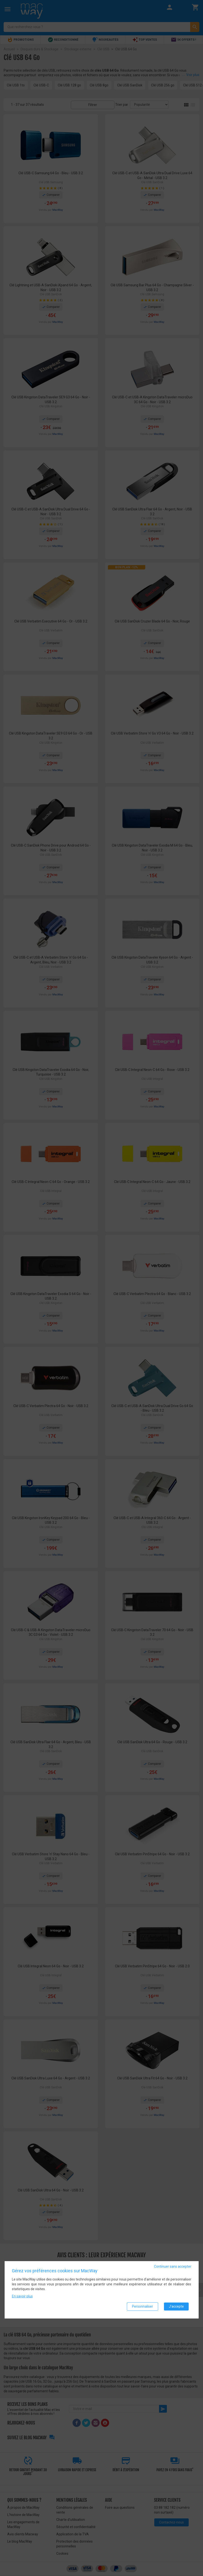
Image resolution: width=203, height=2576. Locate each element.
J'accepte (176, 2307)
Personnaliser (142, 2307)
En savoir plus (22, 2297)
